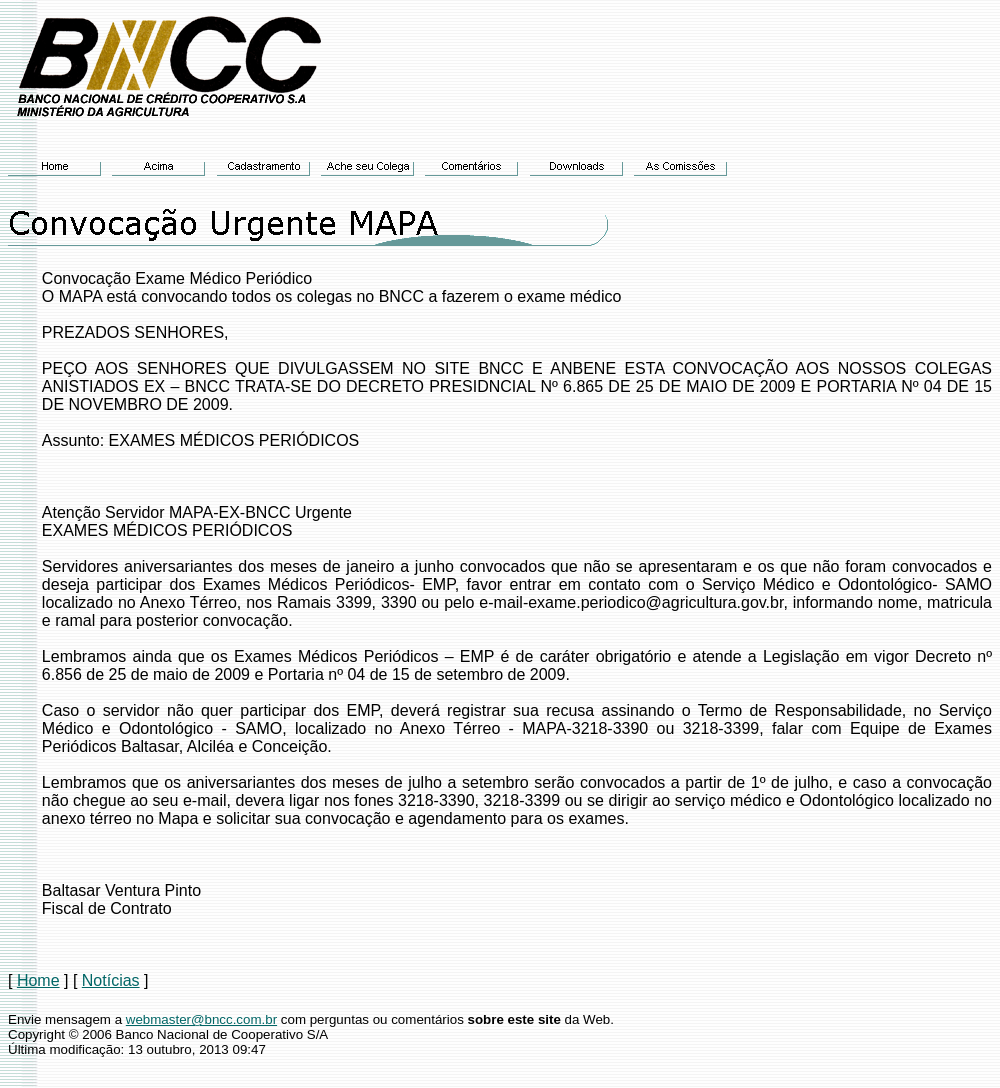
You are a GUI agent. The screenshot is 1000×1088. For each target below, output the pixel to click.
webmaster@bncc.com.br (201, 1019)
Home (38, 980)
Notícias (111, 980)
